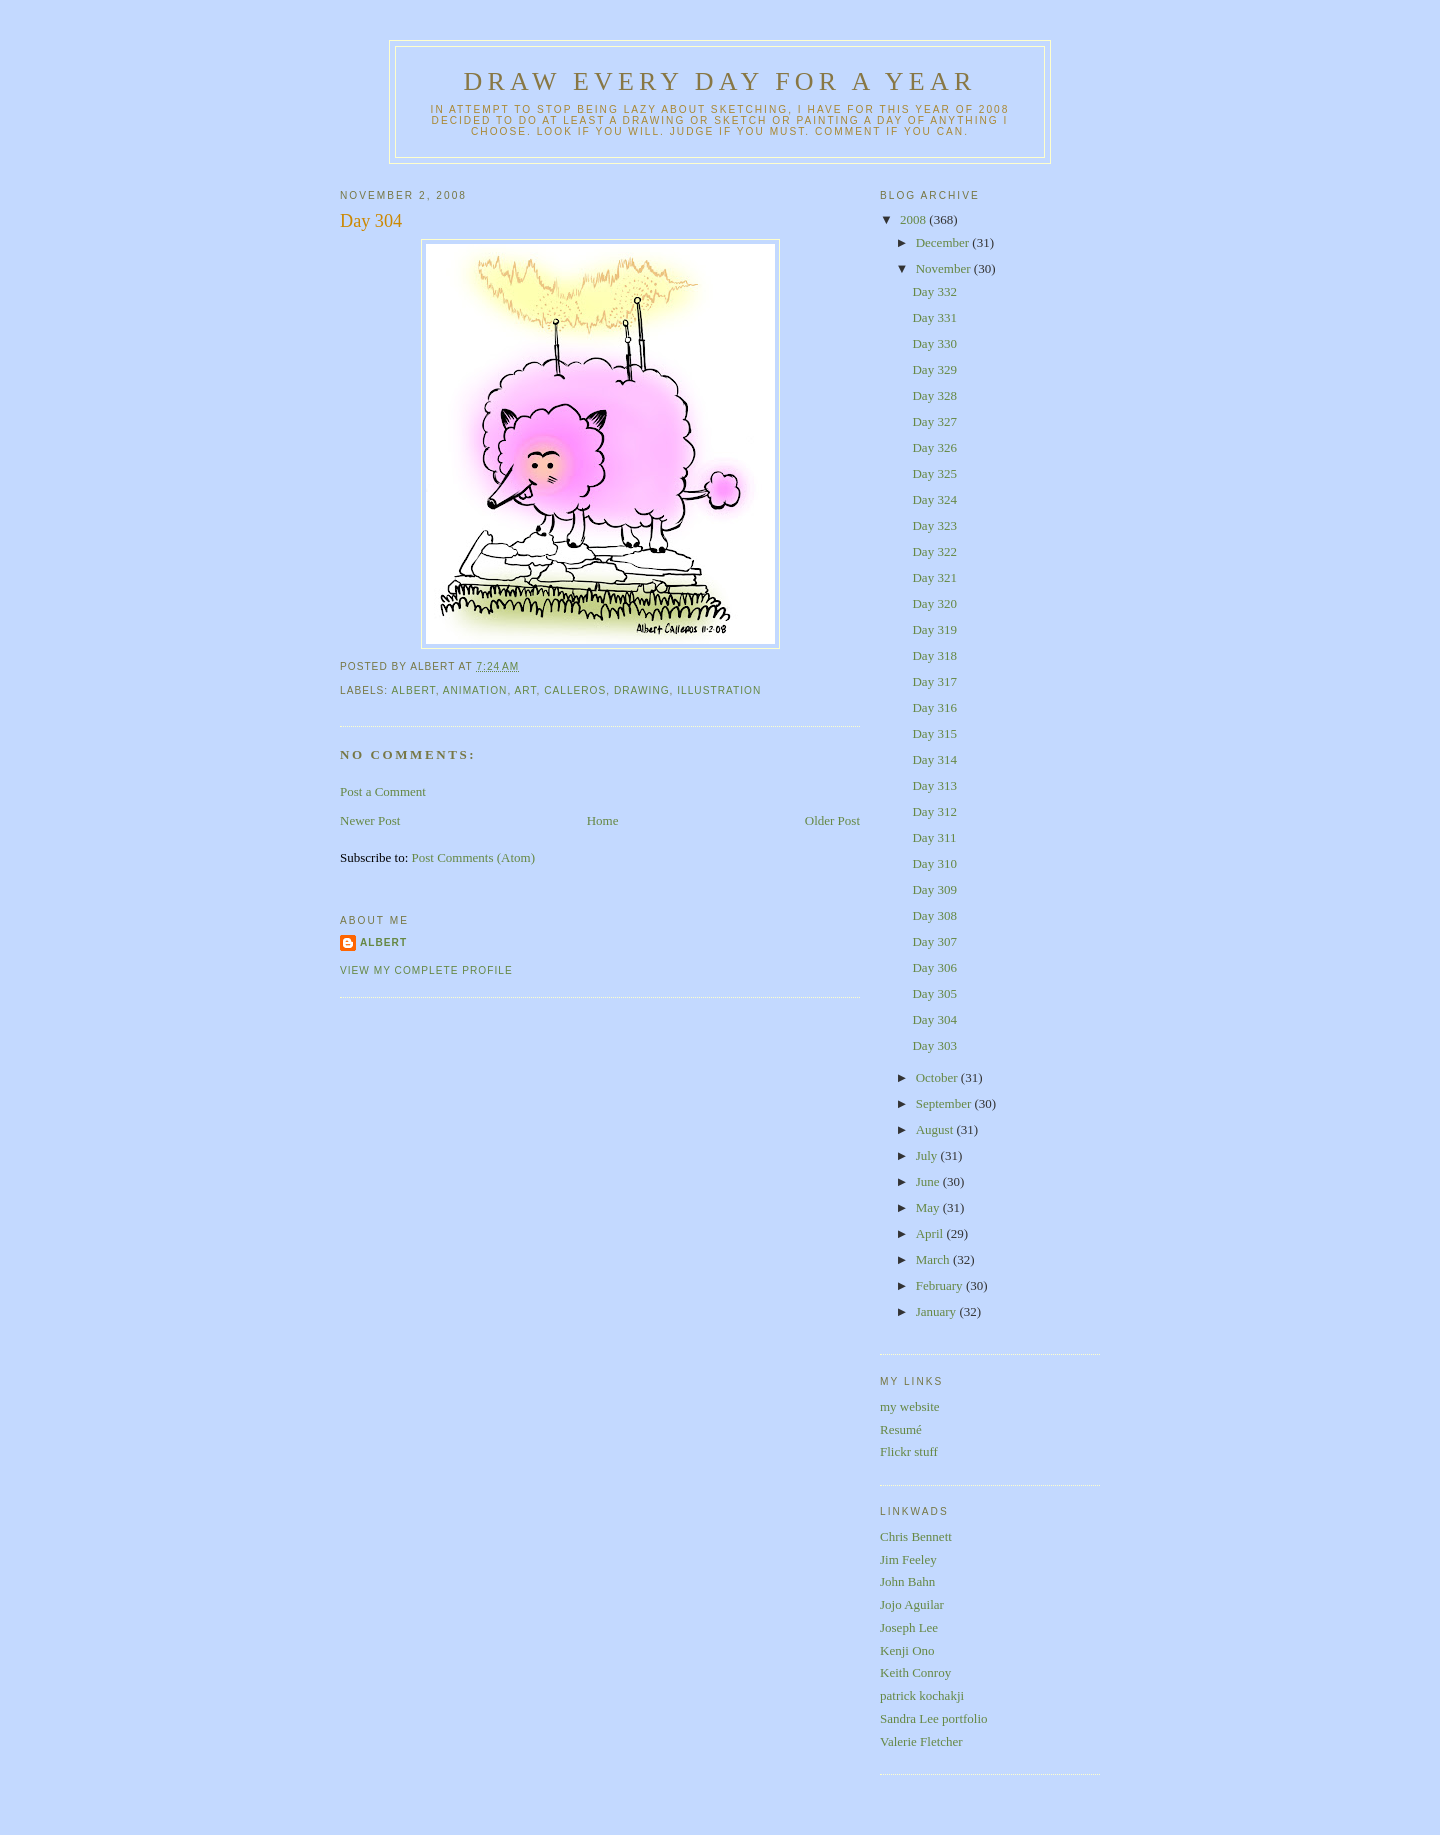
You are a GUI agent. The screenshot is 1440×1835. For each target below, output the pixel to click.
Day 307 (934, 941)
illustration (719, 690)
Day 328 (934, 395)
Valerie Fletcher (921, 1741)
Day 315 (934, 733)
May (929, 1207)
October (938, 1077)
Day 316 (934, 707)
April (931, 1233)
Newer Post (370, 820)
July (928, 1155)
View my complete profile (426, 970)
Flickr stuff (909, 1451)
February (941, 1285)
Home (603, 820)
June (929, 1181)
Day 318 (934, 655)
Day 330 (934, 343)
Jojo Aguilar (912, 1604)
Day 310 (934, 863)
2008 (914, 219)
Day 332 (934, 291)
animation (475, 690)
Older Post (832, 820)
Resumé (901, 1429)
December (944, 242)
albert (413, 690)
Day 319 (934, 629)
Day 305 (934, 993)
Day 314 (934, 759)
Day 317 (934, 681)
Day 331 (934, 317)
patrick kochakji (922, 1695)
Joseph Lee (909, 1627)
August (936, 1129)
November (945, 268)
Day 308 (934, 915)
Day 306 (934, 967)
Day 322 (934, 551)
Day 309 (934, 889)
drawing (642, 690)
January (938, 1311)
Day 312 (934, 811)
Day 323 (934, 525)
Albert (383, 942)
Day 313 (934, 785)
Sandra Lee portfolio (934, 1718)
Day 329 (934, 369)
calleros (575, 690)
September (945, 1103)
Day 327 (934, 421)
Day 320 (934, 603)
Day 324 (934, 499)
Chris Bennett (916, 1536)
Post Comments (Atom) (474, 857)
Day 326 (934, 447)
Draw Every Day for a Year (720, 81)
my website (910, 1406)
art (525, 690)
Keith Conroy (915, 1672)
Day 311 (934, 837)
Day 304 (371, 221)
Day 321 (934, 577)
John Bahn (907, 1581)
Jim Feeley (908, 1559)
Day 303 (934, 1045)
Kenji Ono (907, 1650)
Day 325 (934, 473)
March (934, 1259)
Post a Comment (383, 791)
